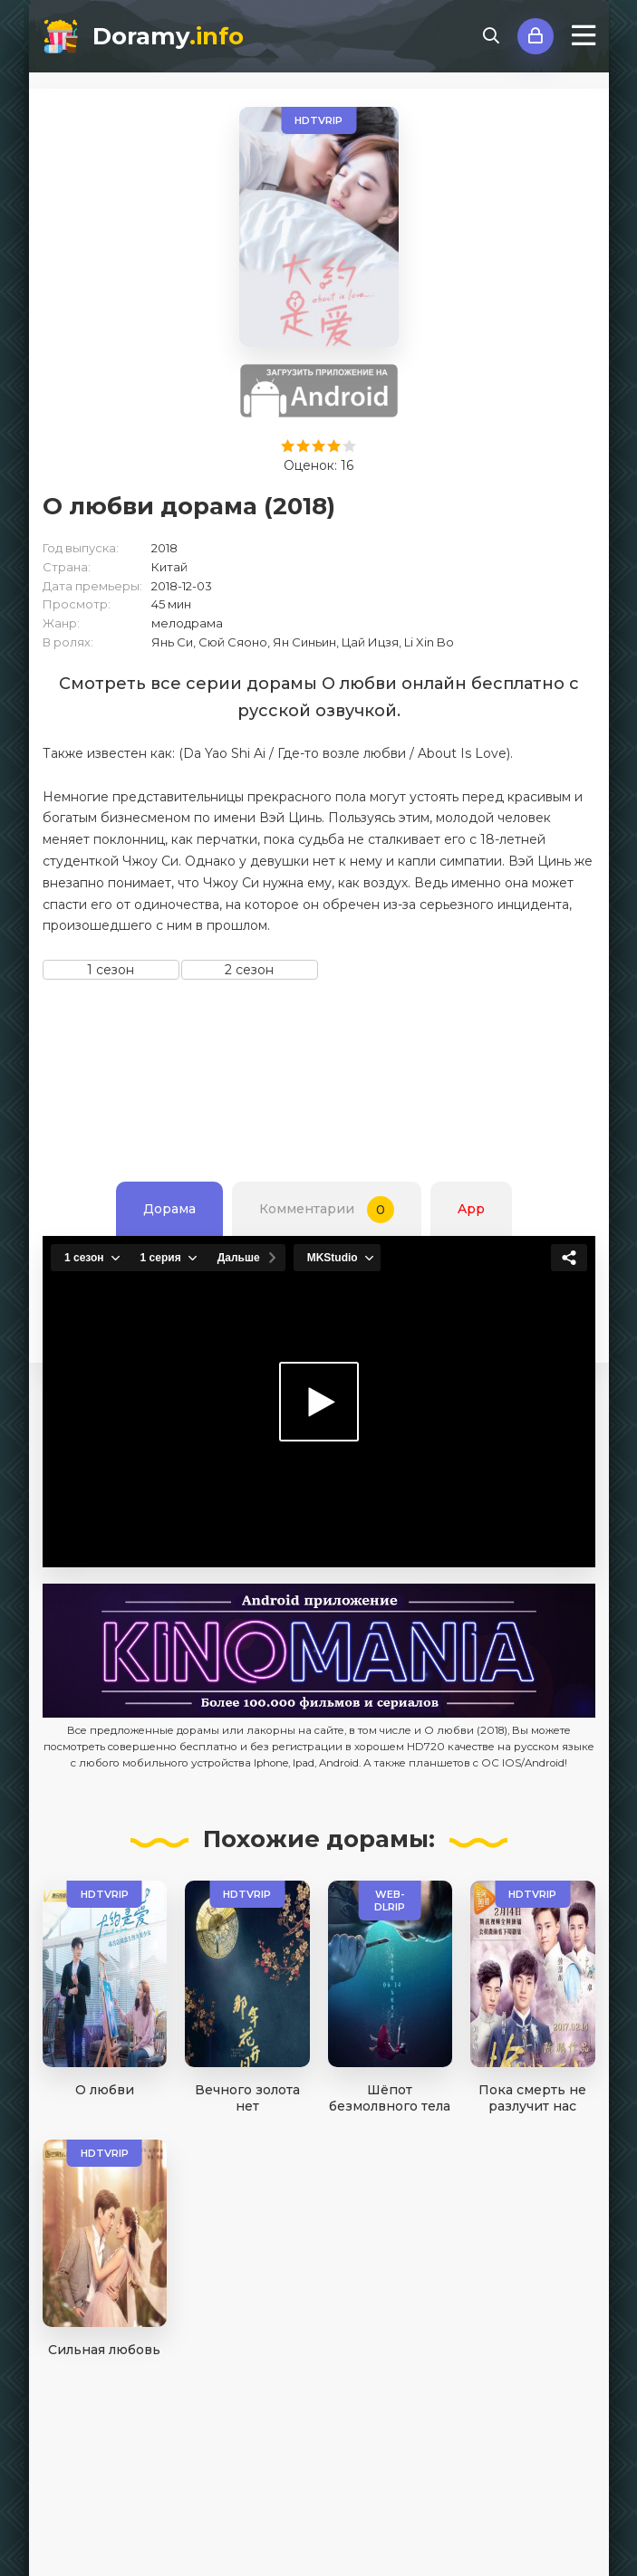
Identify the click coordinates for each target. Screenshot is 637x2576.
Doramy (168, 36)
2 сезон (249, 970)
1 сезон (110, 970)
